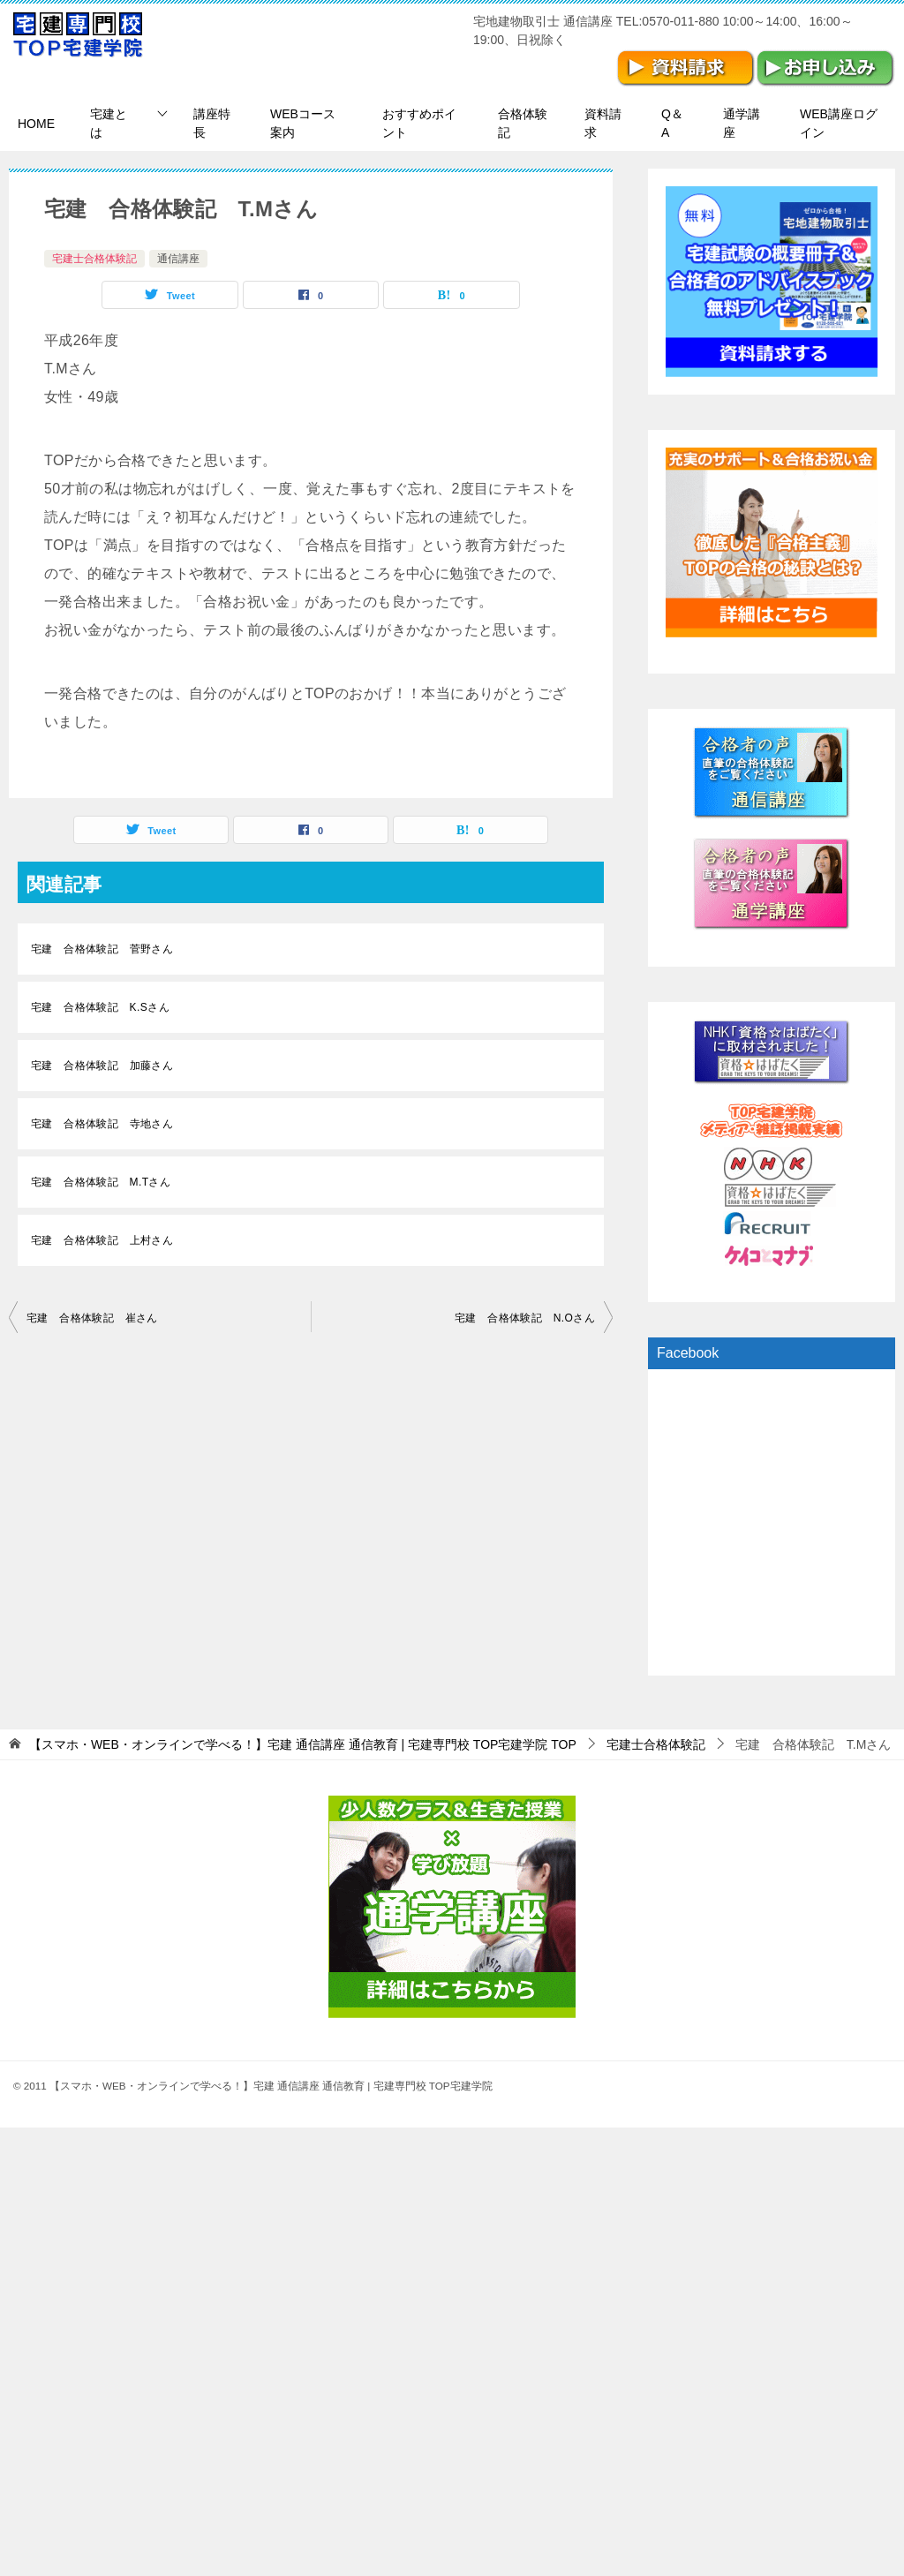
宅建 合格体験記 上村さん (102, 1240)
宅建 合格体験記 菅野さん (102, 949)
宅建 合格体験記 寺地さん (102, 1124)
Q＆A (672, 123)
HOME (36, 124)
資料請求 (603, 123)
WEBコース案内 (302, 123)
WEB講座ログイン (839, 123)
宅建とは (108, 123)
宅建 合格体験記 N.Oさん (525, 1318)
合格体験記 (522, 123)
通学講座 (741, 123)
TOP (302, 1744)
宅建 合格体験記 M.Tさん (100, 1182)
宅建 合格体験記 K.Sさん (100, 1007)
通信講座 (178, 258)
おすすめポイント (419, 123)
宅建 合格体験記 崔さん (92, 1318)
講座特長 (211, 123)
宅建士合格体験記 (94, 258)
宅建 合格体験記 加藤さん (102, 1065)
